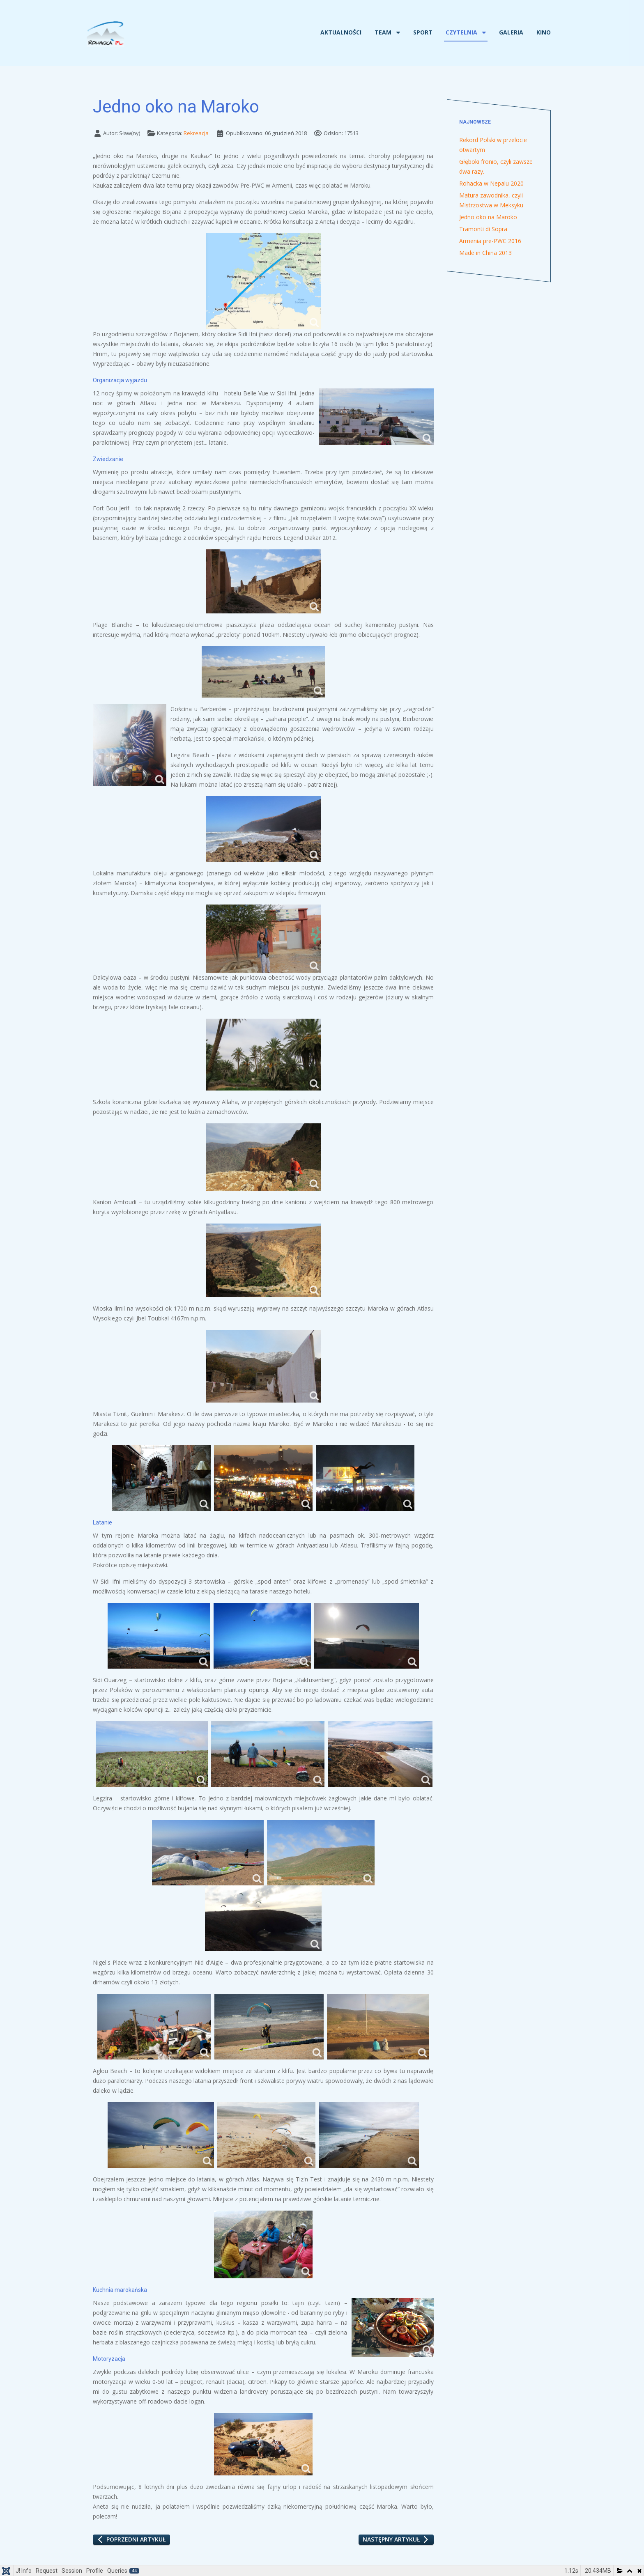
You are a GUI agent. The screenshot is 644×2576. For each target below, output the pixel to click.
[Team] (397, 32)
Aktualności (340, 32)
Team (383, 32)
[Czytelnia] (483, 32)
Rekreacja (196, 133)
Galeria (511, 32)
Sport (422, 32)
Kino (543, 32)
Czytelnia (461, 32)
